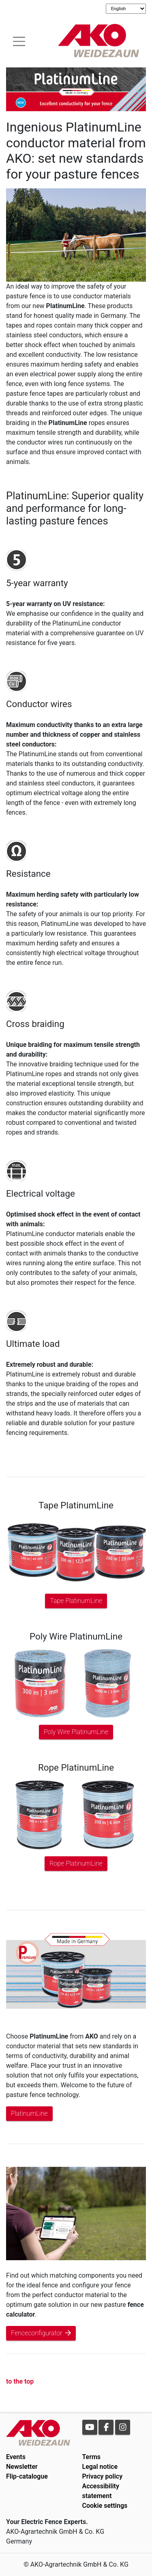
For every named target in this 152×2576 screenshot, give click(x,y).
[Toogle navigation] (19, 40)
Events (16, 2457)
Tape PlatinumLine (76, 1601)
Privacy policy (102, 2476)
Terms (91, 2457)
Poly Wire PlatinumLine (76, 1732)
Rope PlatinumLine (76, 1863)
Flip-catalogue (27, 2476)
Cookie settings (105, 2505)
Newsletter (22, 2466)
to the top (20, 2381)
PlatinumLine (29, 2113)
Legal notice (100, 2466)
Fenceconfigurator (41, 2333)
